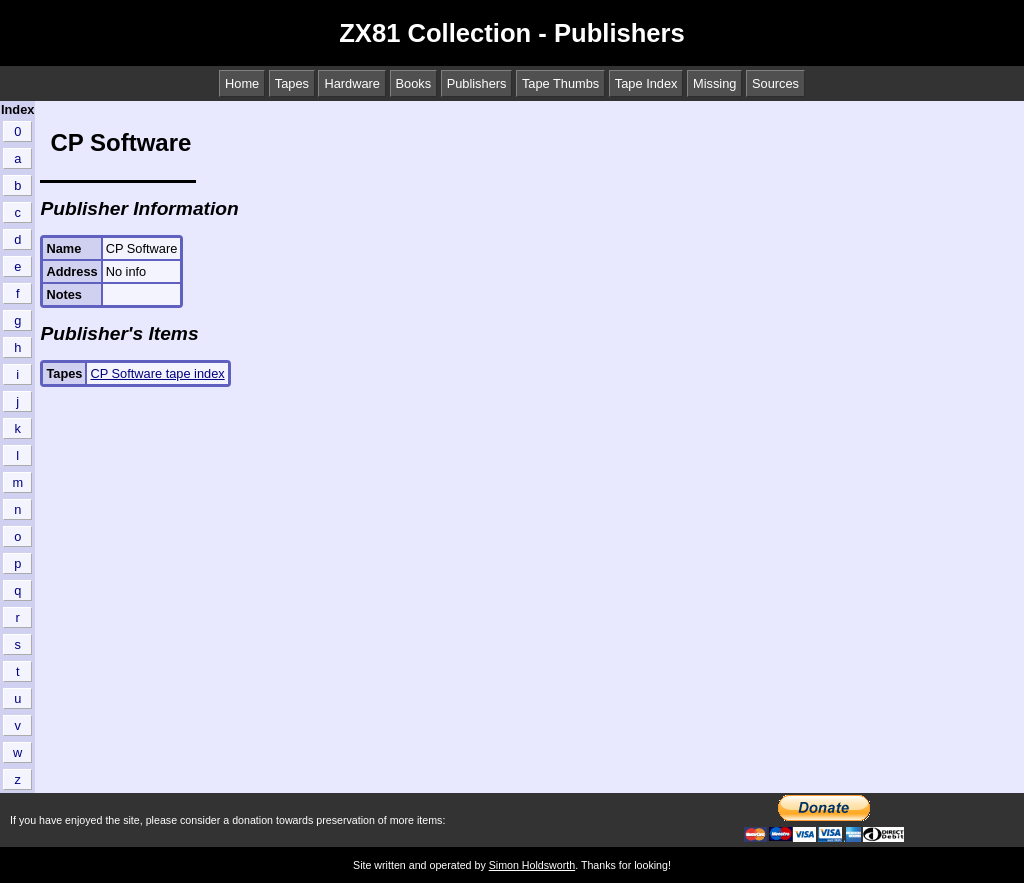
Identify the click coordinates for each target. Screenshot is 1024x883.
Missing (714, 83)
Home (242, 83)
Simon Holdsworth (532, 865)
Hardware (351, 83)
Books (414, 83)
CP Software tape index (157, 373)
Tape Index (646, 83)
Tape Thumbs (560, 83)
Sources (775, 83)
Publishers (477, 83)
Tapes (292, 83)
